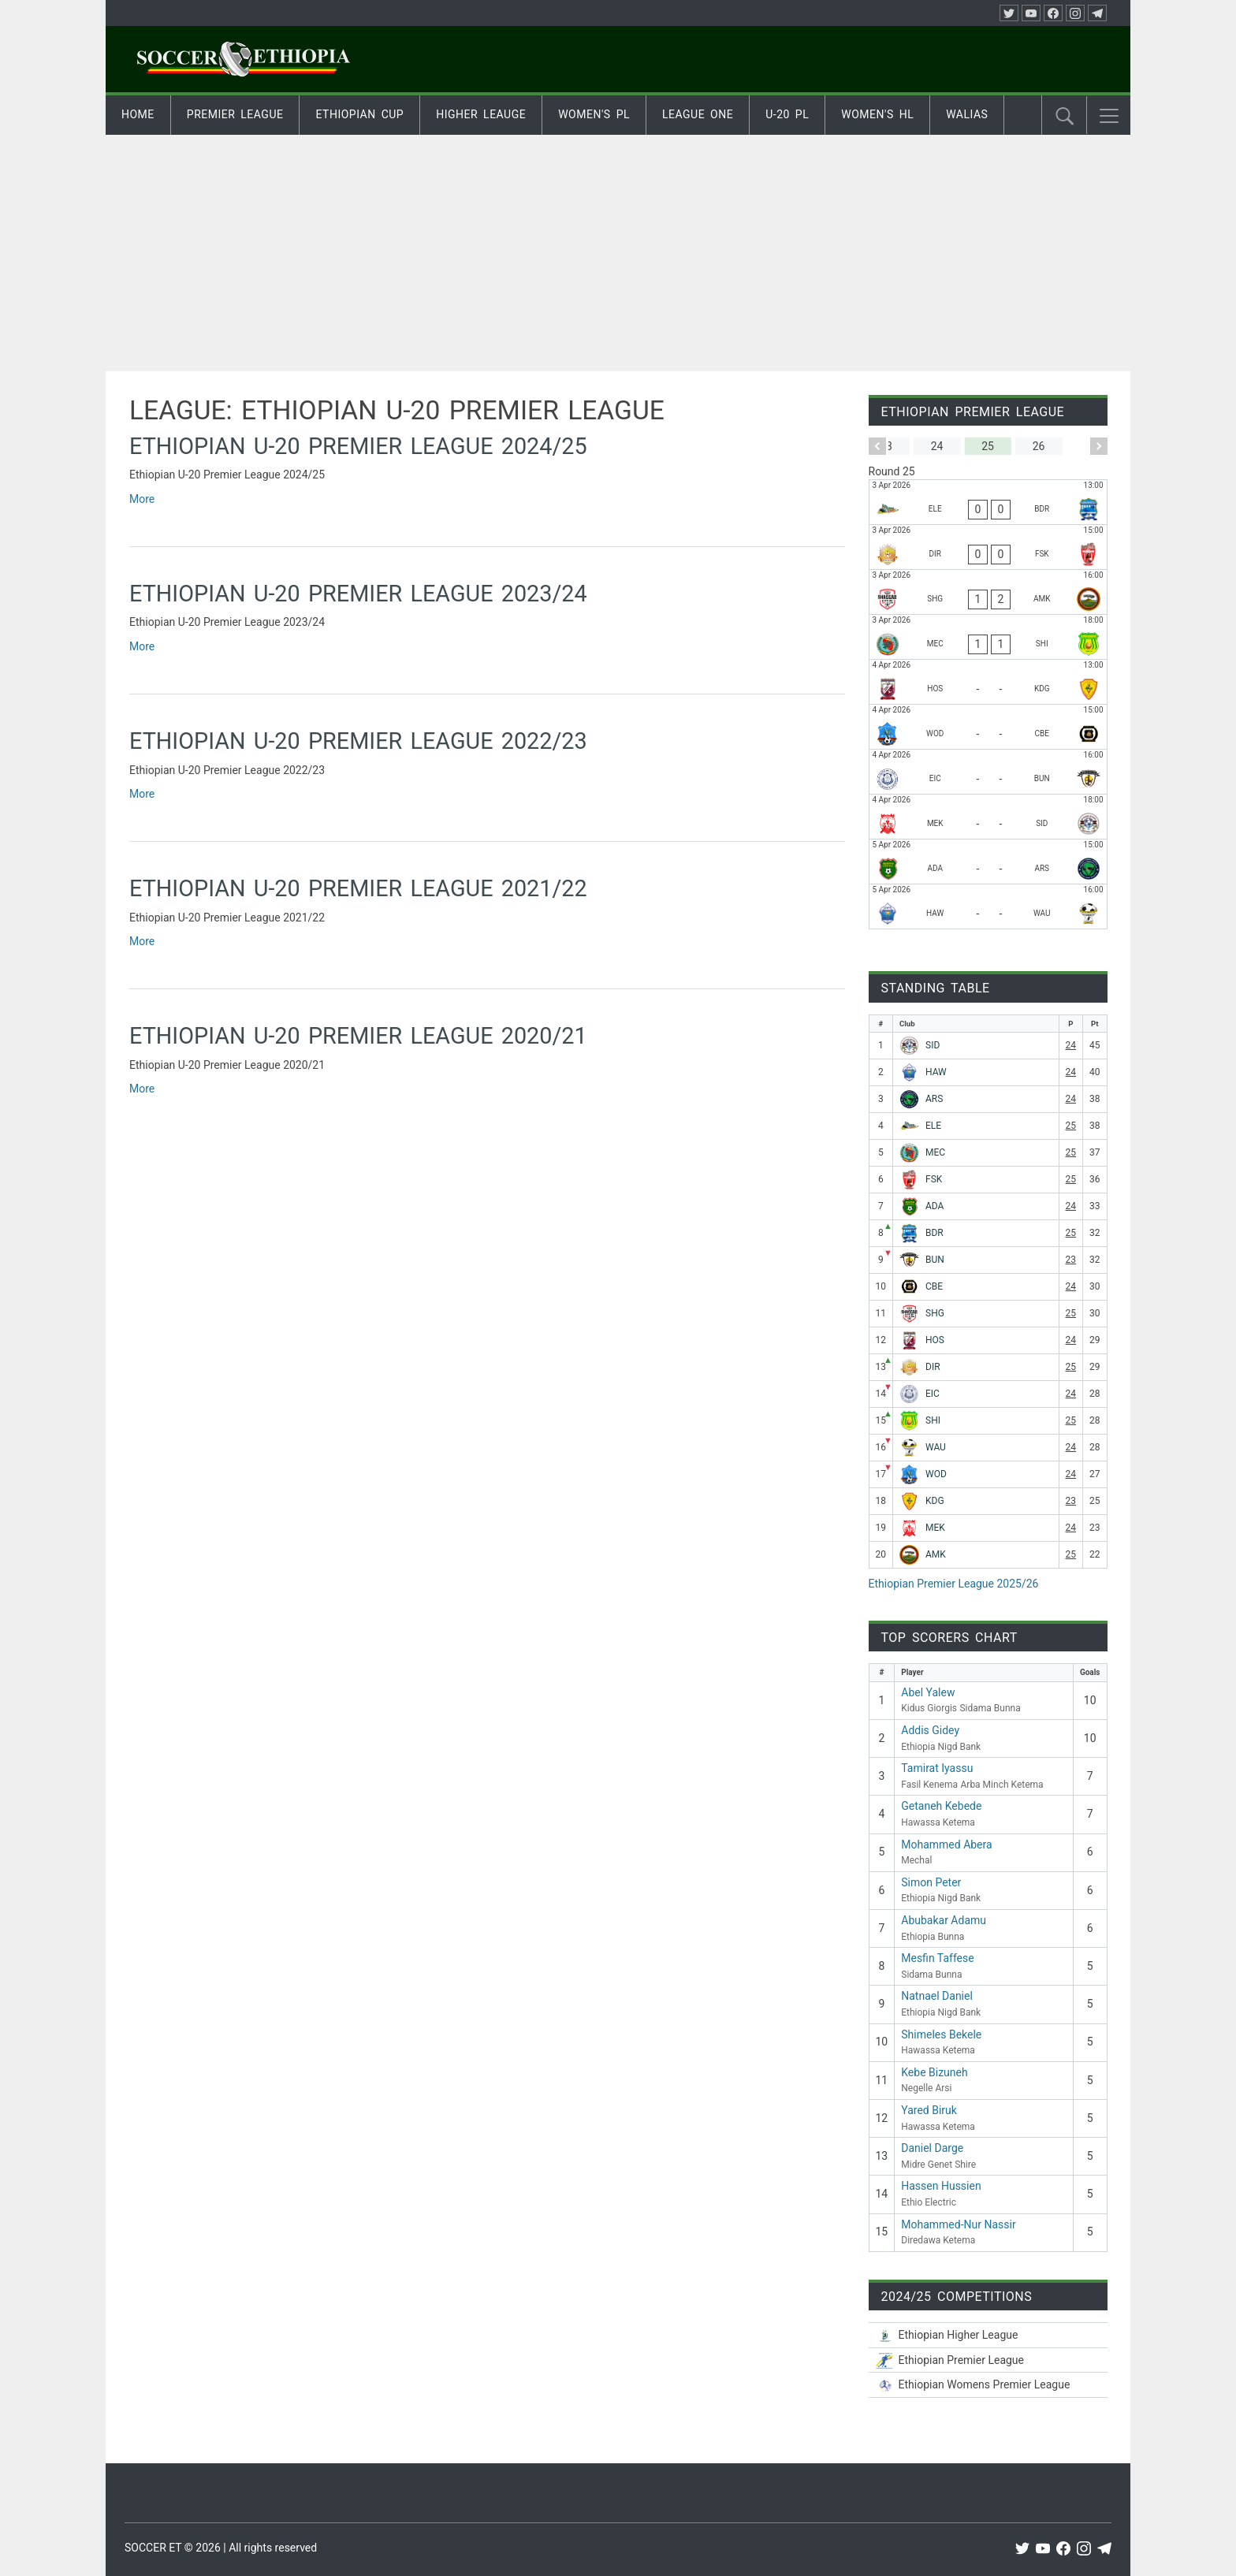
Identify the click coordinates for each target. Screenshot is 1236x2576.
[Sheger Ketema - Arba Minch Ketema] (988, 592)
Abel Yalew (928, 1692)
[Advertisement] (618, 253)
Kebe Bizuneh (934, 2072)
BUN (934, 1259)
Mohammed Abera (946, 1844)
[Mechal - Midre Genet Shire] (988, 637)
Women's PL (594, 114)
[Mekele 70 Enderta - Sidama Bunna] (988, 817)
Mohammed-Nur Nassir (958, 2224)
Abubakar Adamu (943, 1920)
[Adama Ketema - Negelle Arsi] (988, 861)
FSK (933, 1179)
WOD (936, 1474)
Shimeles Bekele (941, 2034)
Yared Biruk (929, 2110)
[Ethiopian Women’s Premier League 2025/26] (988, 2385)
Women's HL (877, 114)
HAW (936, 1072)
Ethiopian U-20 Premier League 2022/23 (358, 741)
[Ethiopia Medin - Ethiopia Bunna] (988, 772)
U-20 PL (787, 114)
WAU (935, 1447)
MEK (935, 1527)
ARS (934, 1098)
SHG (934, 1313)
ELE (933, 1125)
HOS (934, 1340)
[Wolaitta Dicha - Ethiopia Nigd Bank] (988, 727)
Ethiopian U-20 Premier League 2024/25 (358, 446)
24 (1071, 1045)
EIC (932, 1393)
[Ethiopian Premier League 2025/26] (988, 2360)
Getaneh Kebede (941, 1806)
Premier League (235, 114)
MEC (935, 1152)
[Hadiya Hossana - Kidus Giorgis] (988, 682)
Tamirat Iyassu (937, 1768)
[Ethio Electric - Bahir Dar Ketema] (988, 502)
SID (932, 1045)
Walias (967, 114)
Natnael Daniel (937, 1996)
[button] (1109, 116)
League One (697, 114)
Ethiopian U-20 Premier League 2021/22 (358, 888)
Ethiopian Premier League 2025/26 (954, 1583)
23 (1071, 1259)
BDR (934, 1232)
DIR (932, 1366)
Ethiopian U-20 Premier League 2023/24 (358, 593)
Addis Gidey (930, 1730)
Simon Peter (931, 1882)
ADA (934, 1206)
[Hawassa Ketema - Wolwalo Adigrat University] (988, 906)
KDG (934, 1500)
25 (1071, 1125)
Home (137, 114)
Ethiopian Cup (359, 114)
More (141, 499)
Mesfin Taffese (937, 1958)
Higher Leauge (481, 114)
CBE (934, 1286)
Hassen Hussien (941, 2186)
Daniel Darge (932, 2148)
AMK (935, 1554)
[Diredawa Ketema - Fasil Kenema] (988, 547)
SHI (932, 1420)
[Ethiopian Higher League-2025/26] (988, 2335)
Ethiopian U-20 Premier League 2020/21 (358, 1035)
